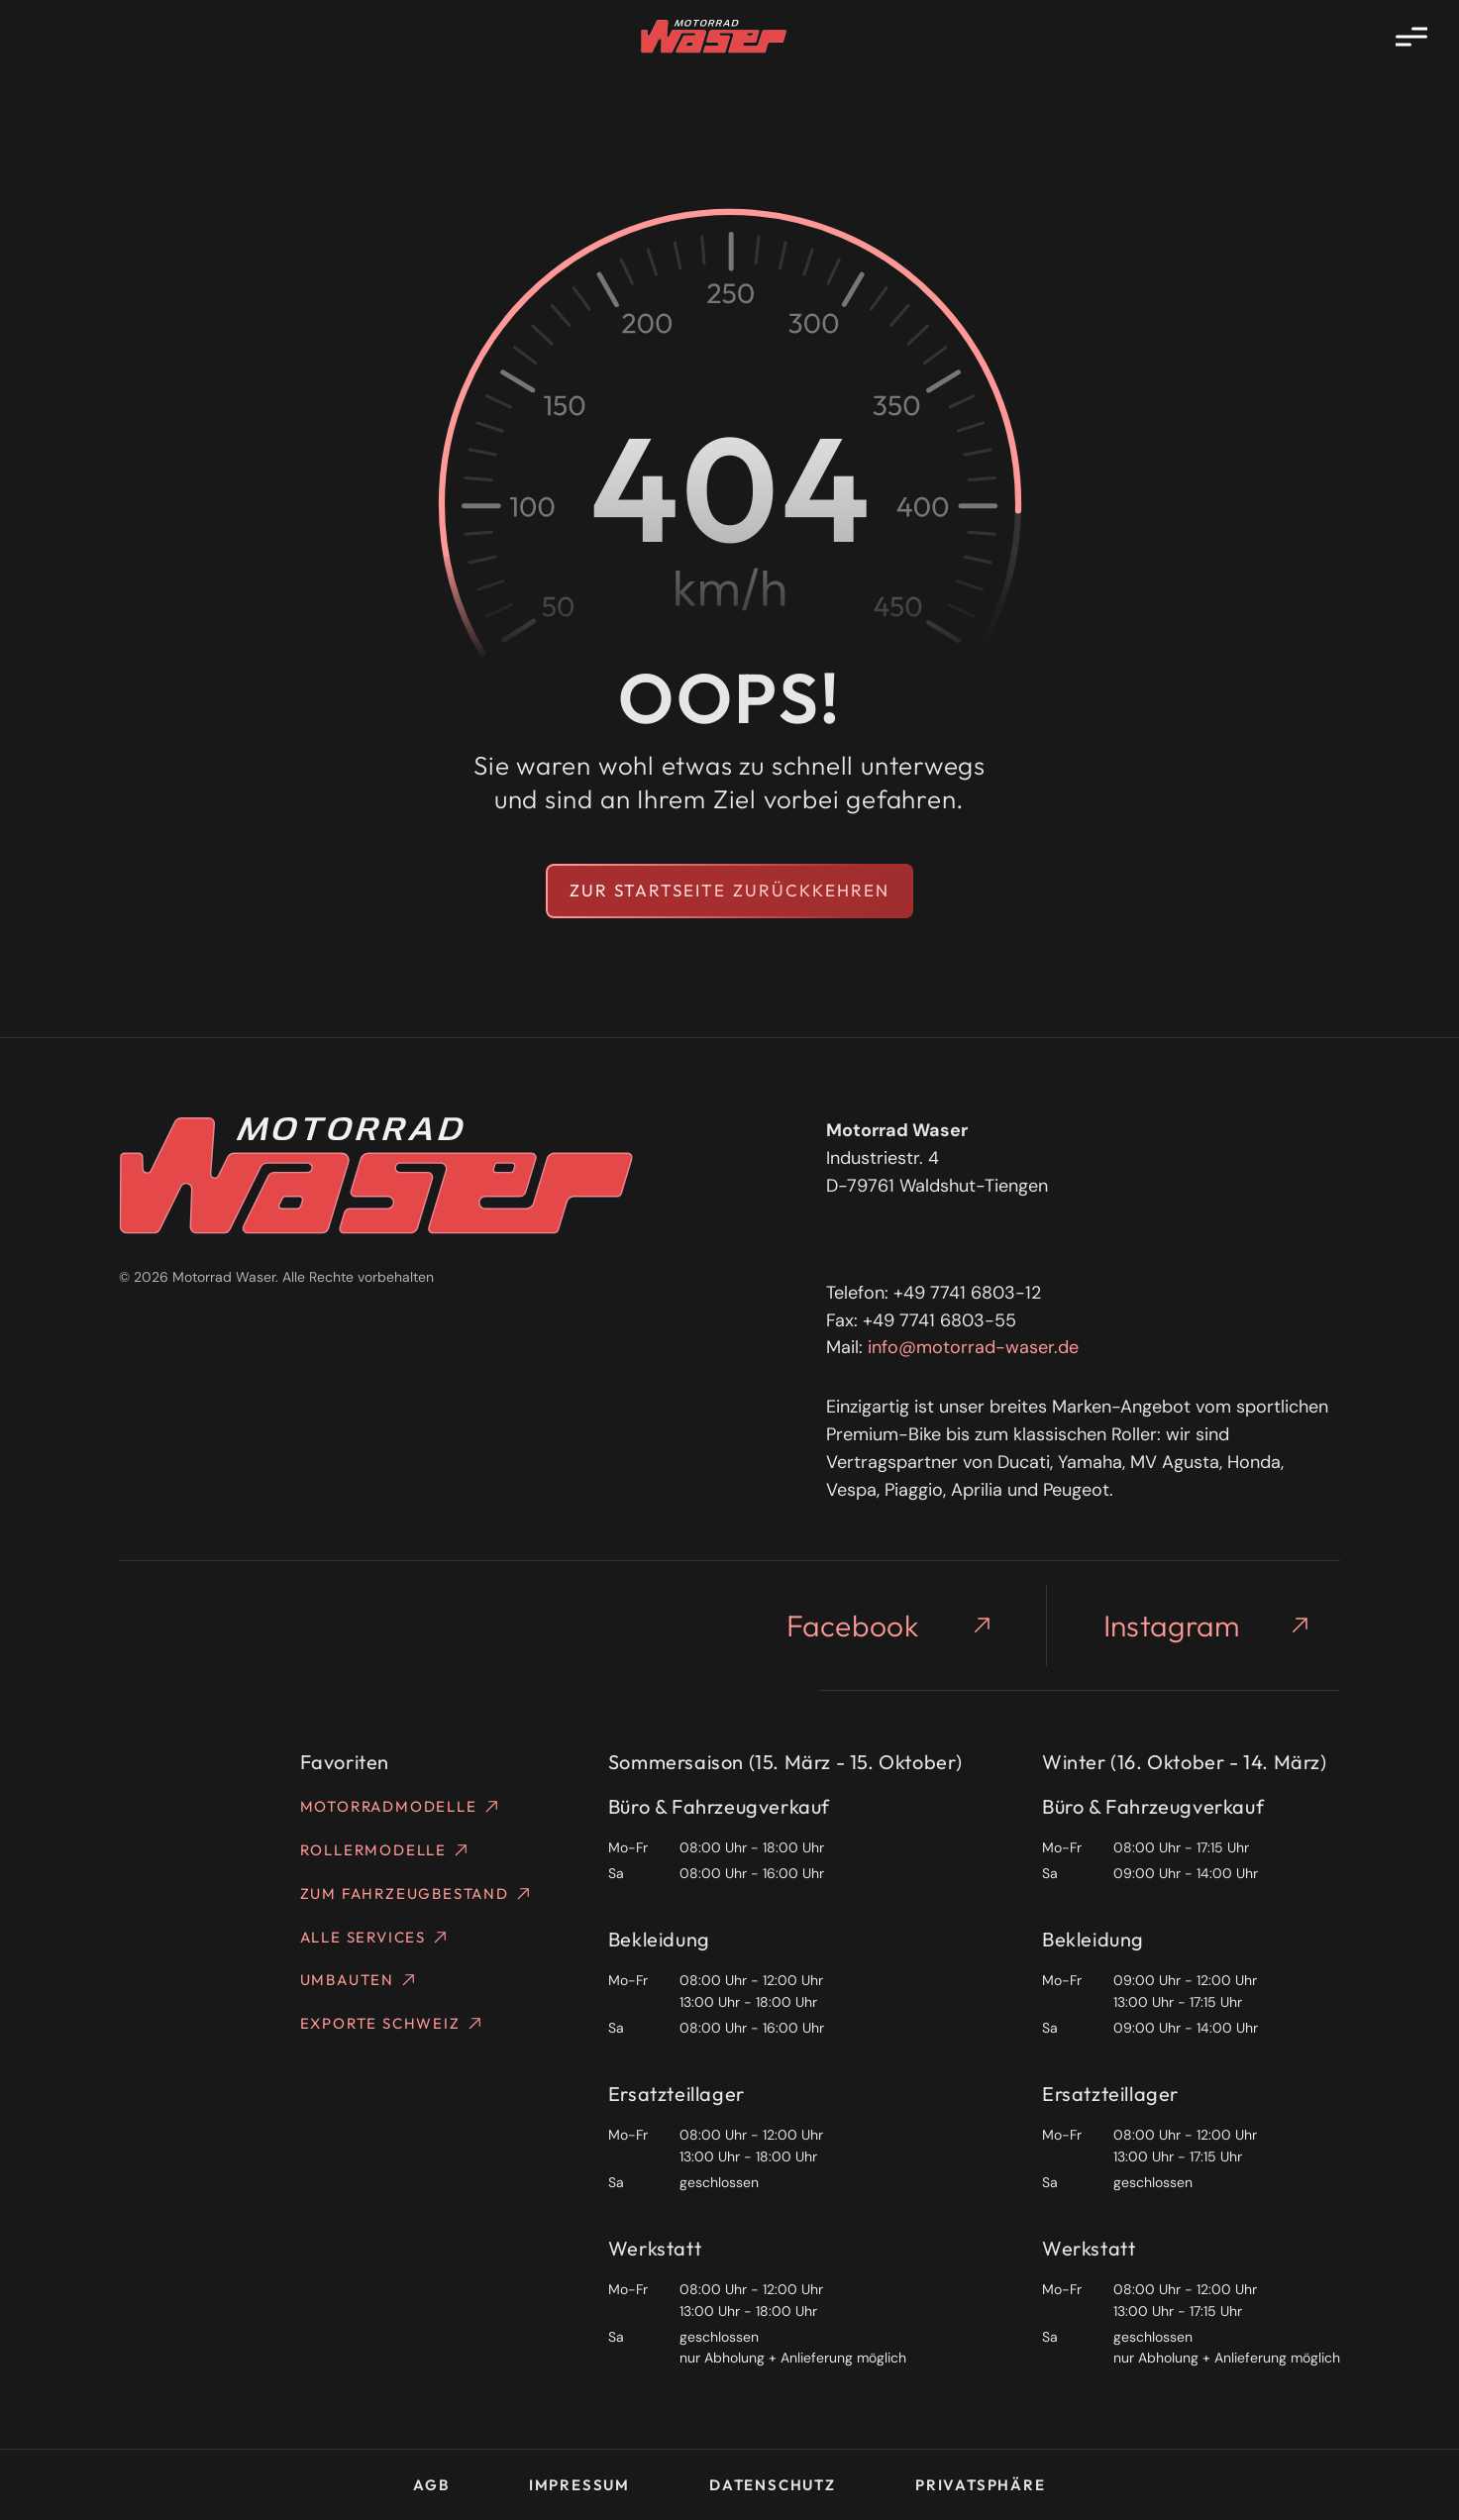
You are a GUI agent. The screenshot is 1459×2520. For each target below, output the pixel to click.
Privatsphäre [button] (980, 2484)
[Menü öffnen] (1411, 36)
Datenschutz (772, 2484)
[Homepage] (714, 36)
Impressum (579, 2484)
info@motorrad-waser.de (973, 1347)
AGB (431, 2484)
